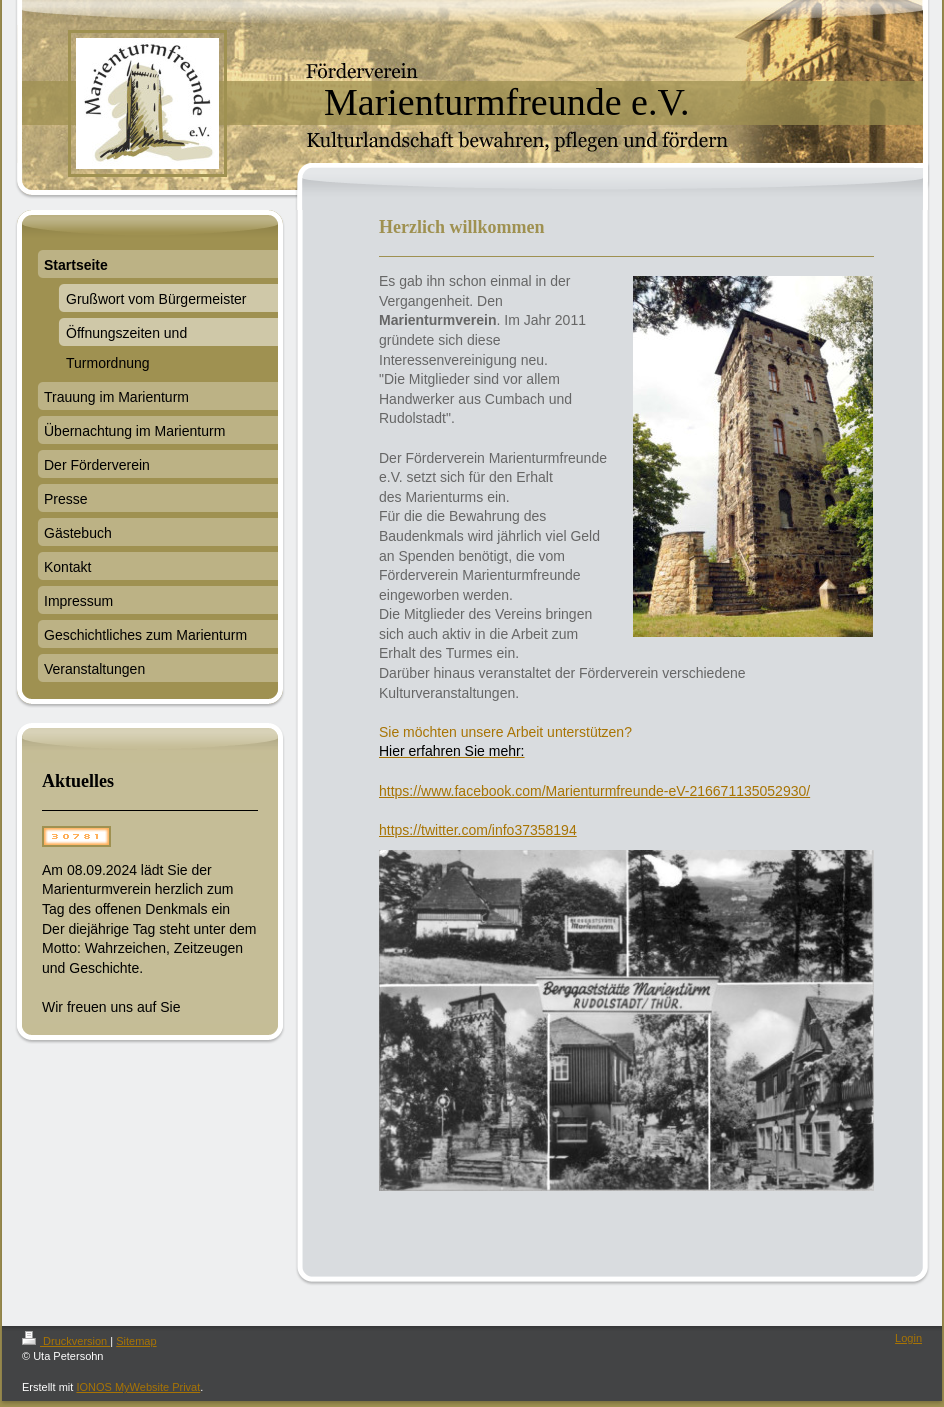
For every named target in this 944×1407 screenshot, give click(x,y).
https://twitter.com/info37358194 (478, 830)
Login (908, 1338)
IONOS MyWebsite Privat (138, 1387)
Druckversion (66, 1341)
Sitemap (136, 1341)
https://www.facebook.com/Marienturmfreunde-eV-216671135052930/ (594, 791)
